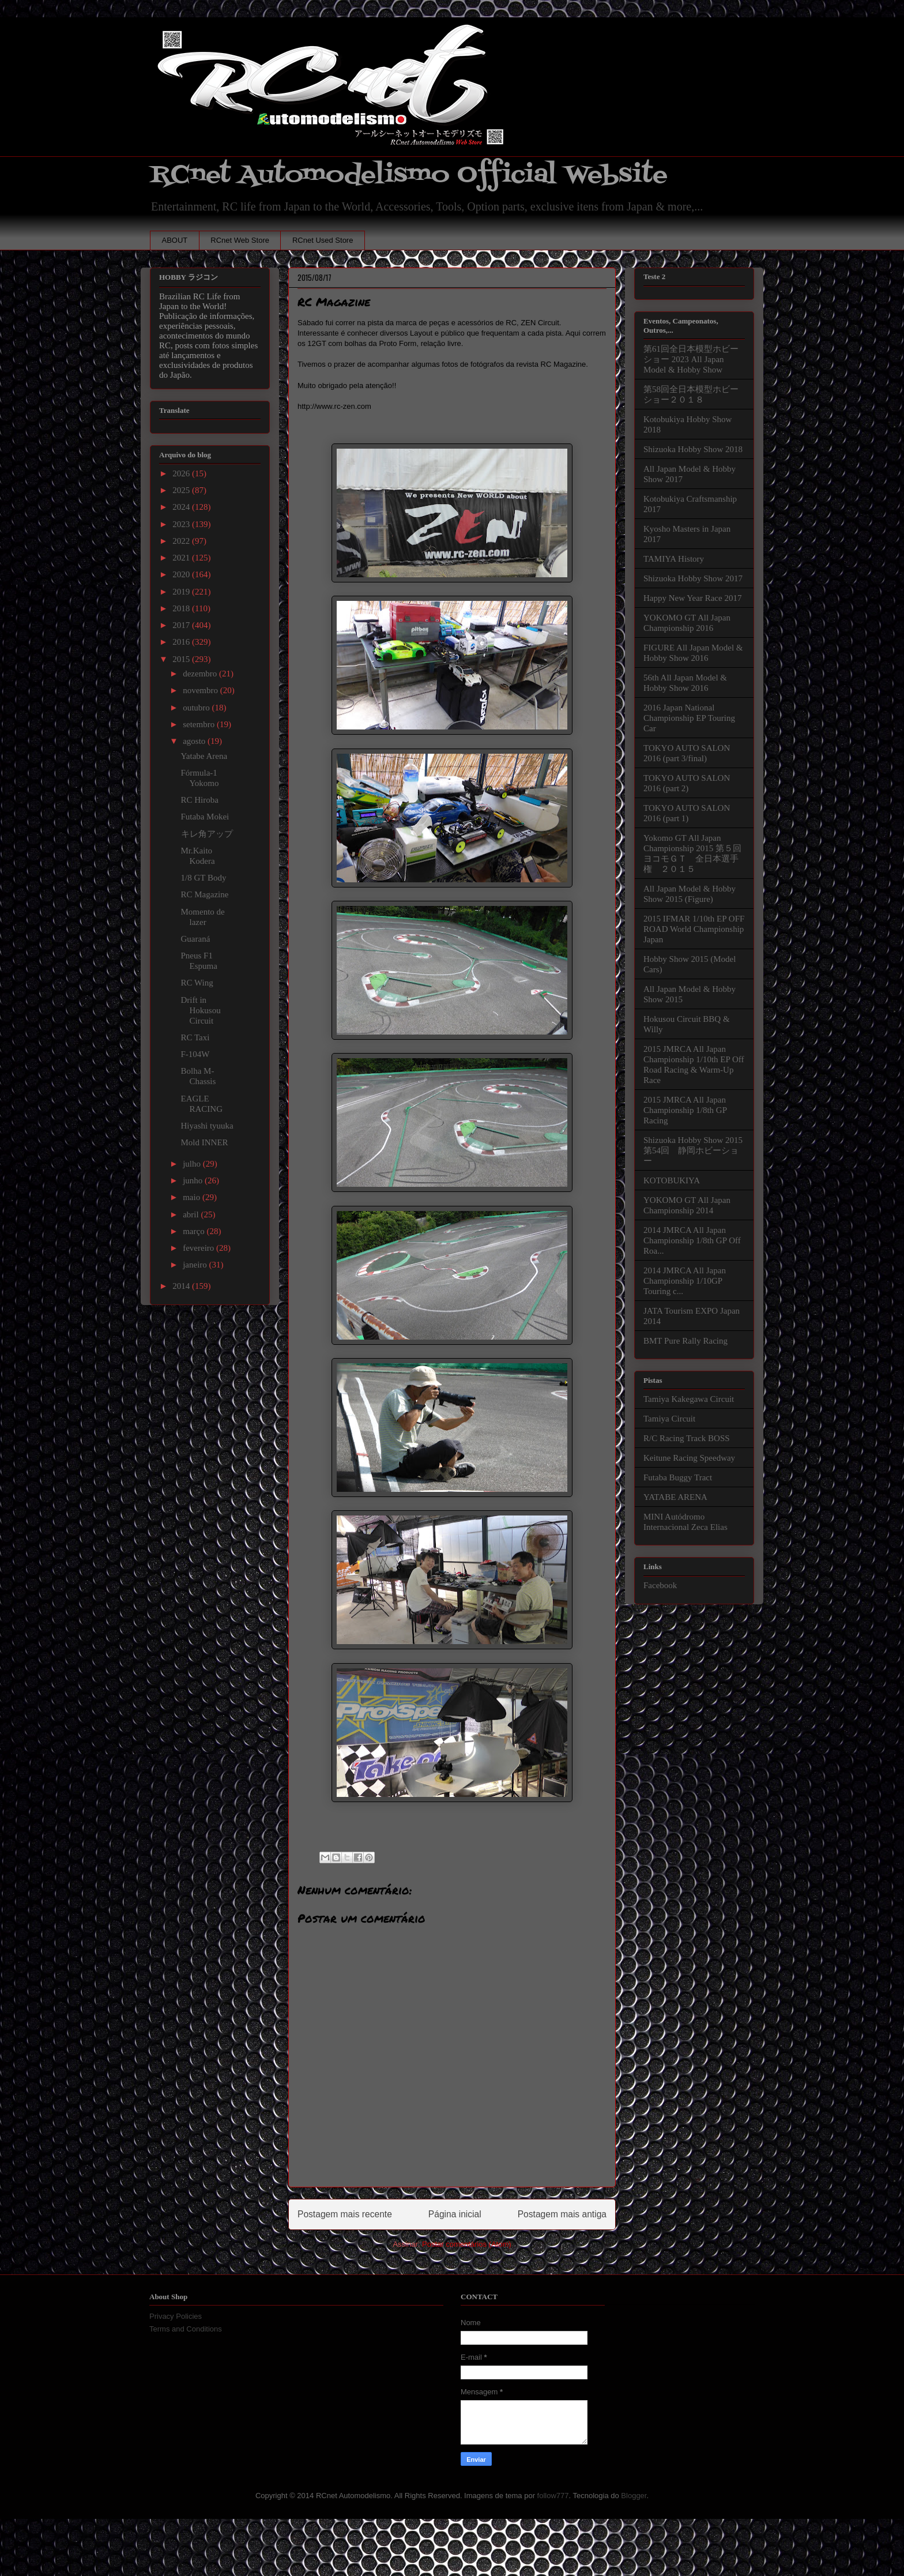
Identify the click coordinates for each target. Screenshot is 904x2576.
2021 (182, 557)
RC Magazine (205, 894)
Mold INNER (204, 1142)
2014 (182, 1286)
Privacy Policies (175, 2316)
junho (194, 1180)
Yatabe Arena (204, 756)
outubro (197, 707)
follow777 (553, 2495)
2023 (182, 524)
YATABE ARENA (675, 1497)
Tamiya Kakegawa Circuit (688, 1399)
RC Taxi (195, 1037)
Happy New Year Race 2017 (692, 598)
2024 (182, 507)
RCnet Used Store (322, 240)
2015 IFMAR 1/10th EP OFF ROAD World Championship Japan (693, 929)
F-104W (195, 1054)
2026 (182, 473)
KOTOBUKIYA (671, 1180)
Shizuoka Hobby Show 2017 (693, 578)
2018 (182, 608)
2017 (182, 625)
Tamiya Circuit (669, 1418)
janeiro (196, 1264)
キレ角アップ (207, 833)
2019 (182, 591)
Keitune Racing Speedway (689, 1457)
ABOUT (175, 240)
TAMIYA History (673, 558)
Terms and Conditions (185, 2329)
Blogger (633, 2495)
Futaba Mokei (205, 816)
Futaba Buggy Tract (677, 1477)
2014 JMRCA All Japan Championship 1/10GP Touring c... (684, 1281)
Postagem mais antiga (562, 2214)
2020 (182, 574)
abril (192, 1214)
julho (193, 1163)
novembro (201, 690)
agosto (195, 741)
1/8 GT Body (204, 877)
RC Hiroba (200, 799)
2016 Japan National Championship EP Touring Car (689, 718)
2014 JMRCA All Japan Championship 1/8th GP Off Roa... (692, 1240)
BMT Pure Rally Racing (685, 1340)
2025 (182, 490)
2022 (182, 541)
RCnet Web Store (239, 240)
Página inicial (454, 2214)
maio (192, 1197)
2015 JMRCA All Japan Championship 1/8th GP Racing (684, 1110)
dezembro (201, 673)
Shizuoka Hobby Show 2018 (693, 449)
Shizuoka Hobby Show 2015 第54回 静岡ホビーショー (693, 1150)
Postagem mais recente (344, 2214)
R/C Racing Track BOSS (686, 1438)
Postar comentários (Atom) (466, 2244)
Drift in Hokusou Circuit (201, 1010)
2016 (182, 641)
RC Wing (197, 982)
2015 (182, 659)
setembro (200, 724)
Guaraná (195, 938)
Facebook (660, 1585)
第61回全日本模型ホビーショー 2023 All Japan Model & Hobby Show (691, 359)
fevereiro (199, 1248)
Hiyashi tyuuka (207, 1125)
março (194, 1231)
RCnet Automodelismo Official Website (409, 175)
